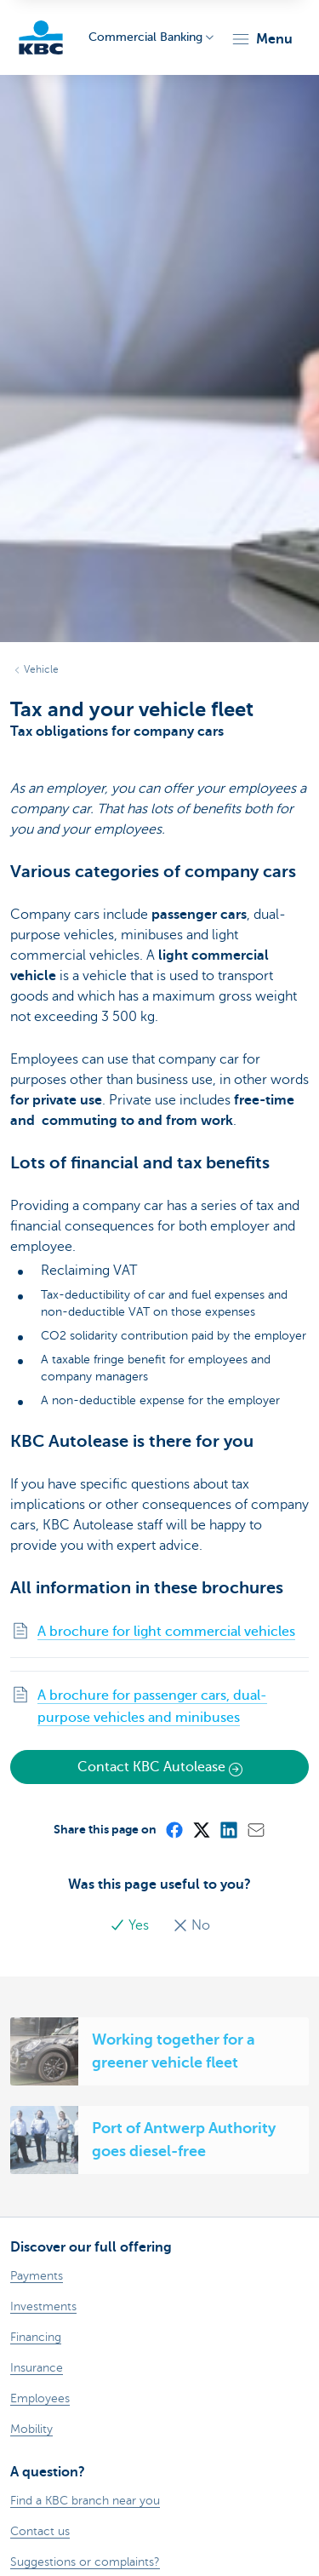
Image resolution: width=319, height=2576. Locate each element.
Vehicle (41, 669)
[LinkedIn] (228, 1829)
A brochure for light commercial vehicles (166, 1631)
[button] (261, 39)
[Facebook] (173, 1829)
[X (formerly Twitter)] (201, 1829)
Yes (131, 1925)
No (191, 1925)
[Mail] (255, 1829)
